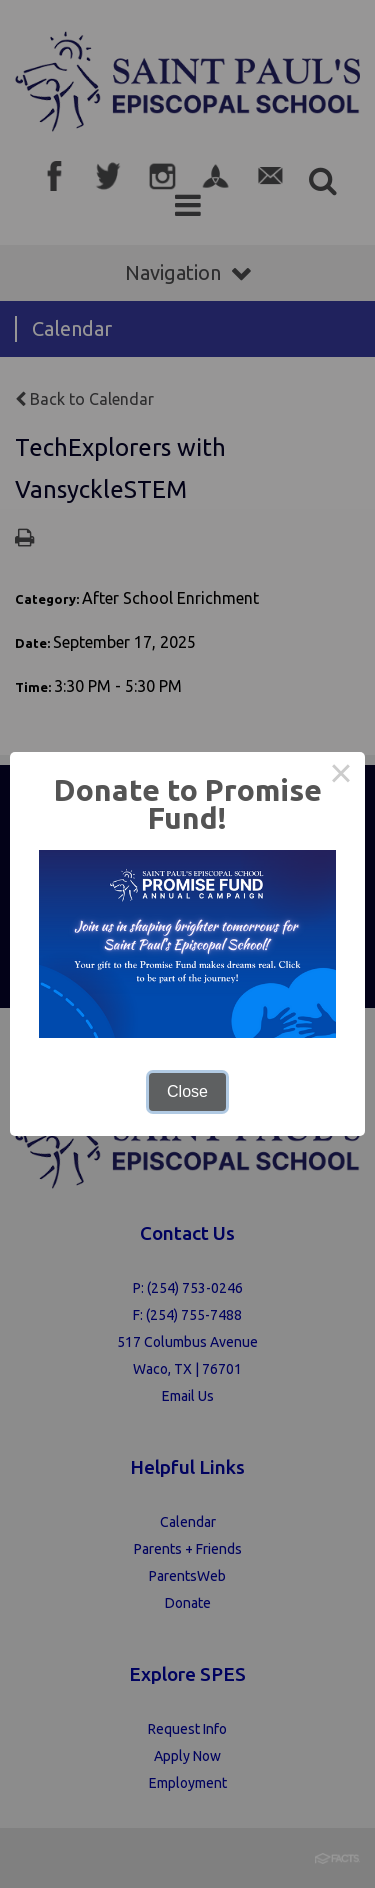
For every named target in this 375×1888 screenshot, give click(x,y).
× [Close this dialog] (341, 776)
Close (187, 1091)
